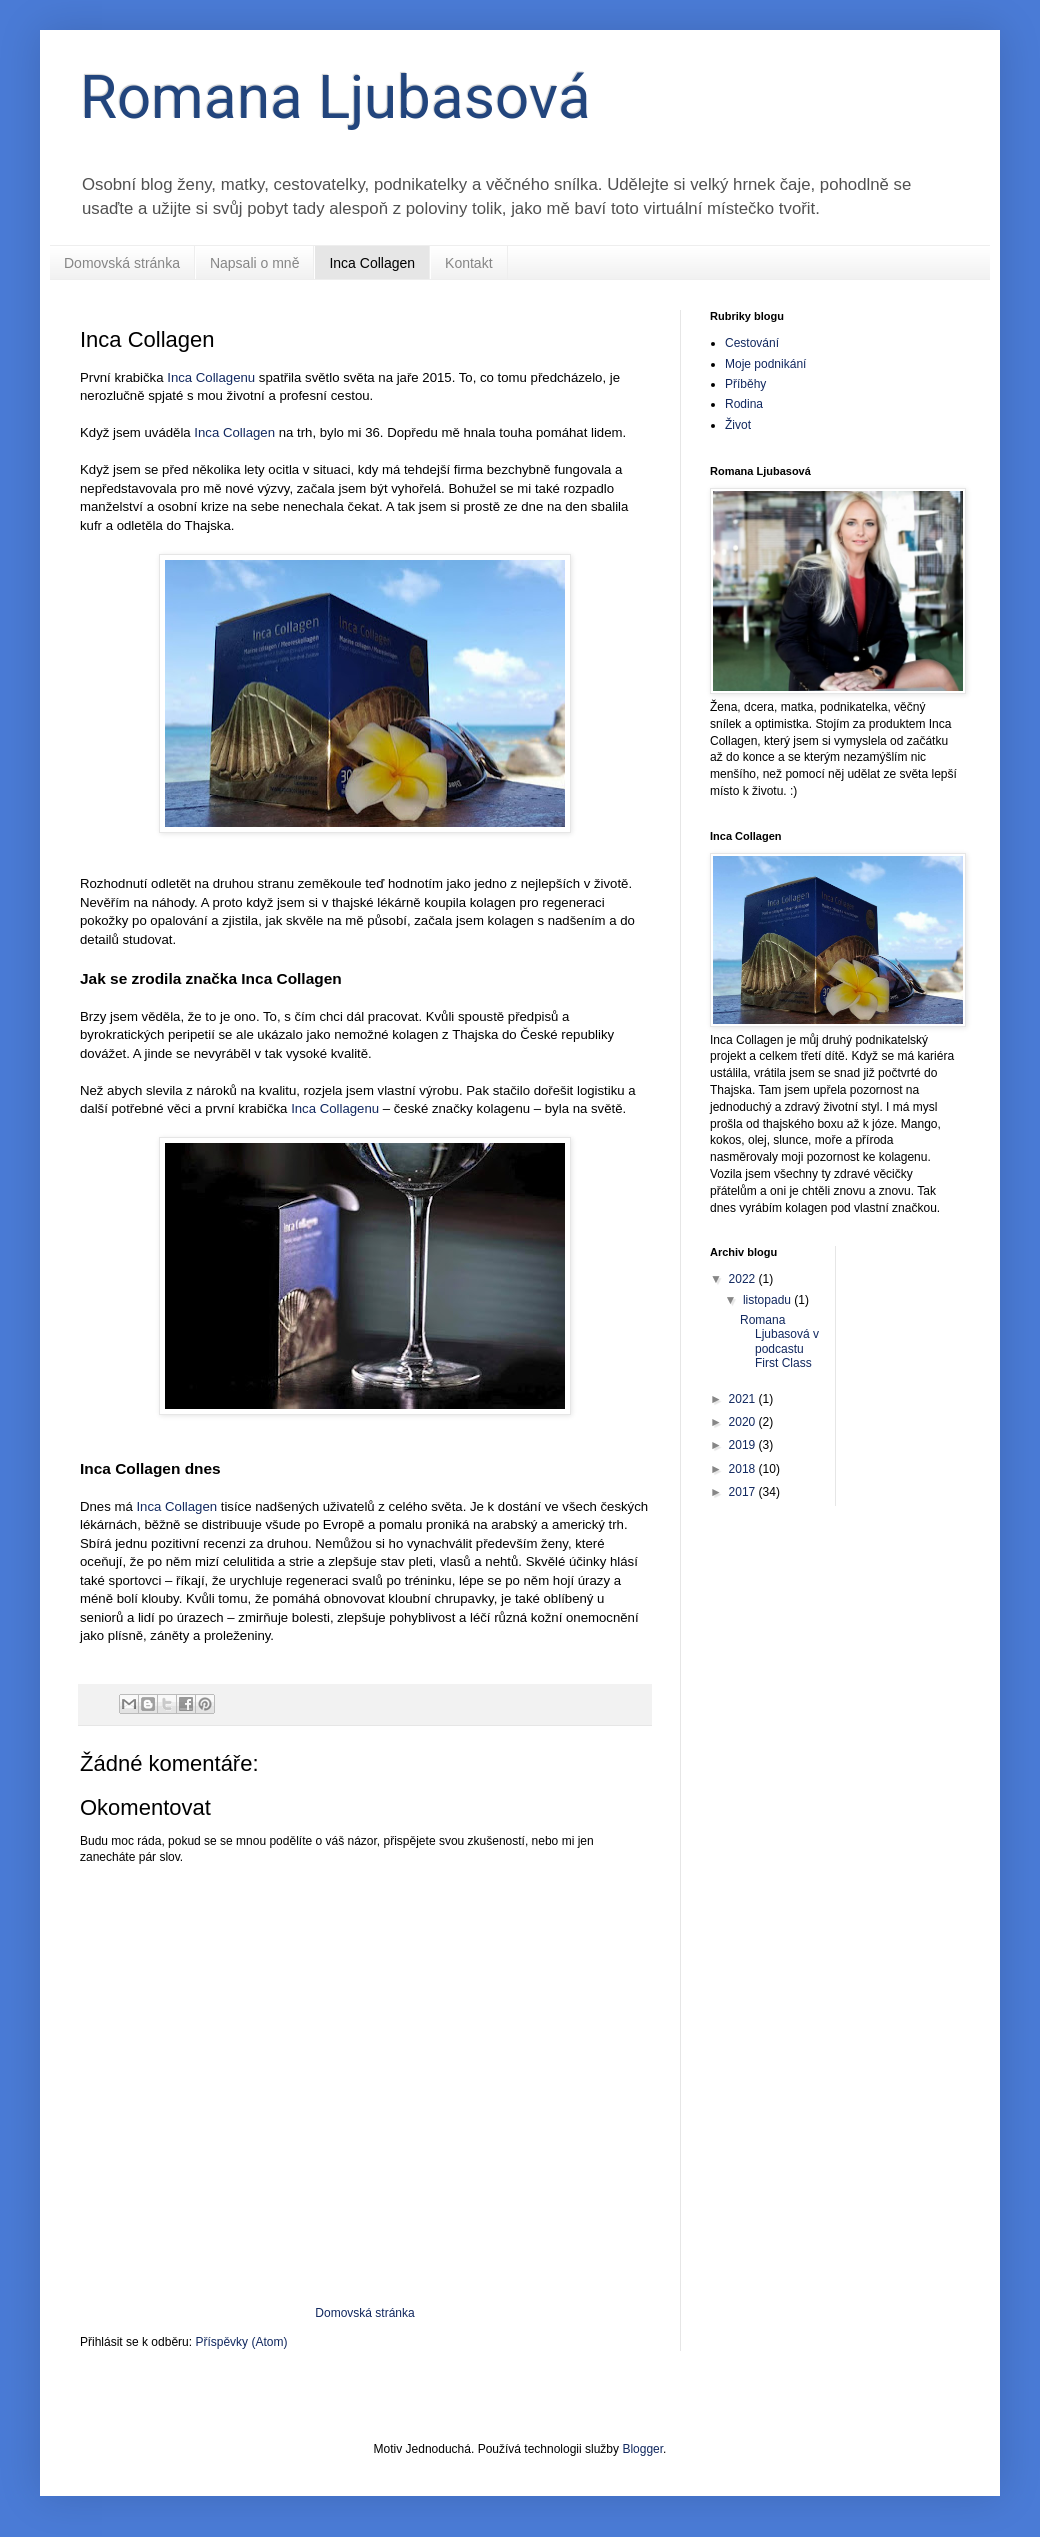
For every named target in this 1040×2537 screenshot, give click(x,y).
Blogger (642, 2449)
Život (738, 425)
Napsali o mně (255, 263)
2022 (744, 1279)
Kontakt (468, 263)
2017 (744, 1492)
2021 (744, 1399)
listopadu (768, 1300)
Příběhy (745, 384)
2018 (744, 1469)
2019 (744, 1445)
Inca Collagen (372, 263)
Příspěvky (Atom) (241, 2342)
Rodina (744, 404)
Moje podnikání (765, 364)
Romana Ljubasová (335, 97)
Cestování (752, 343)
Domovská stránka (122, 263)
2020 (744, 1422)
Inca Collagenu (211, 377)
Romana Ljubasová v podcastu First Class (779, 1341)
